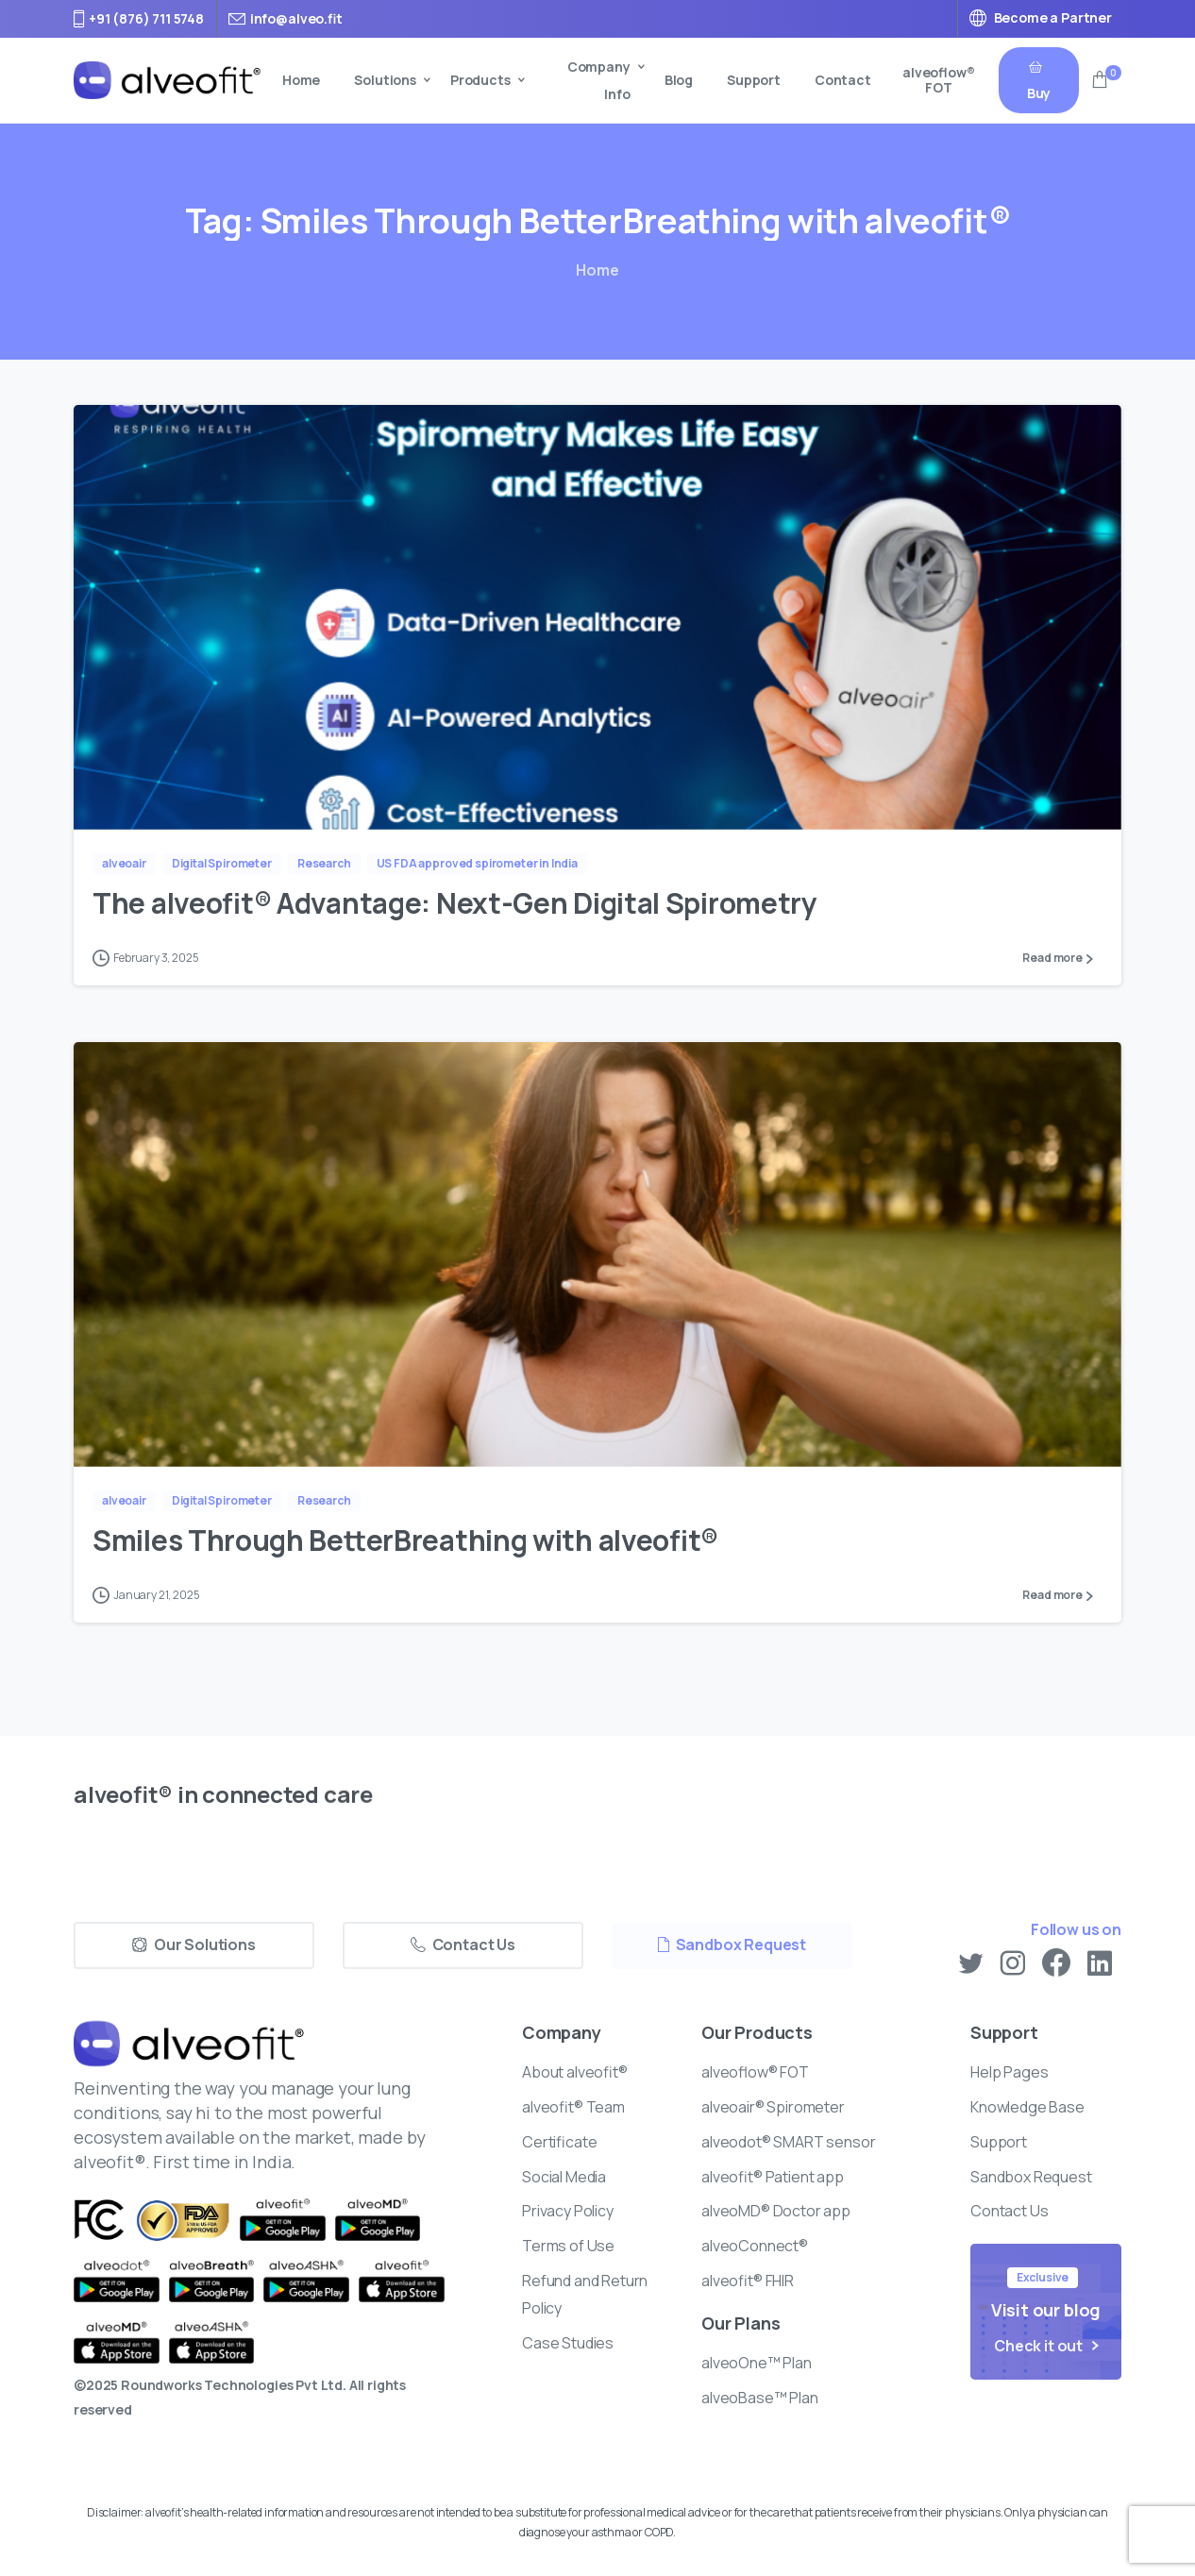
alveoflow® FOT (938, 80)
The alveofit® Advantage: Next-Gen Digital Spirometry (457, 903)
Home (597, 270)
